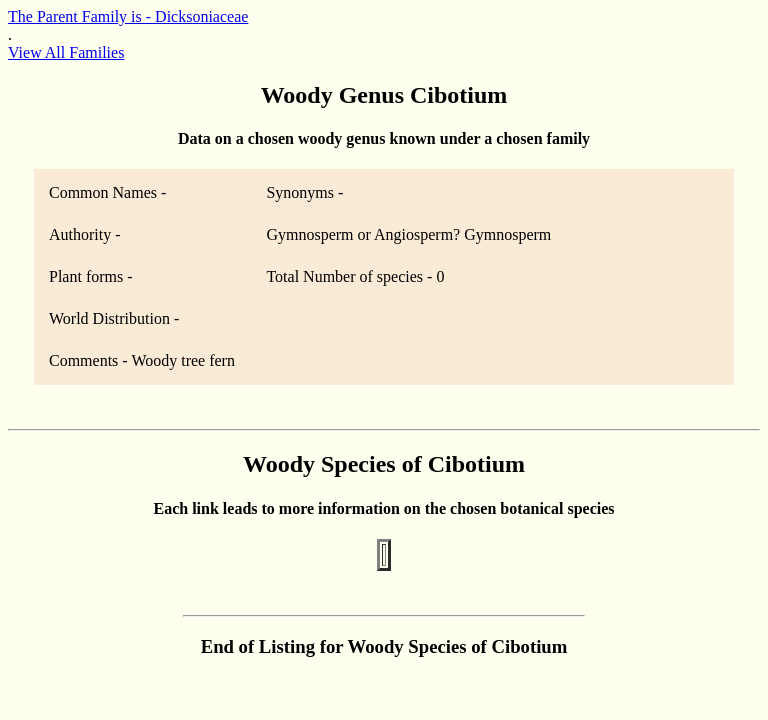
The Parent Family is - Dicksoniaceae (128, 16)
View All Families (66, 52)
